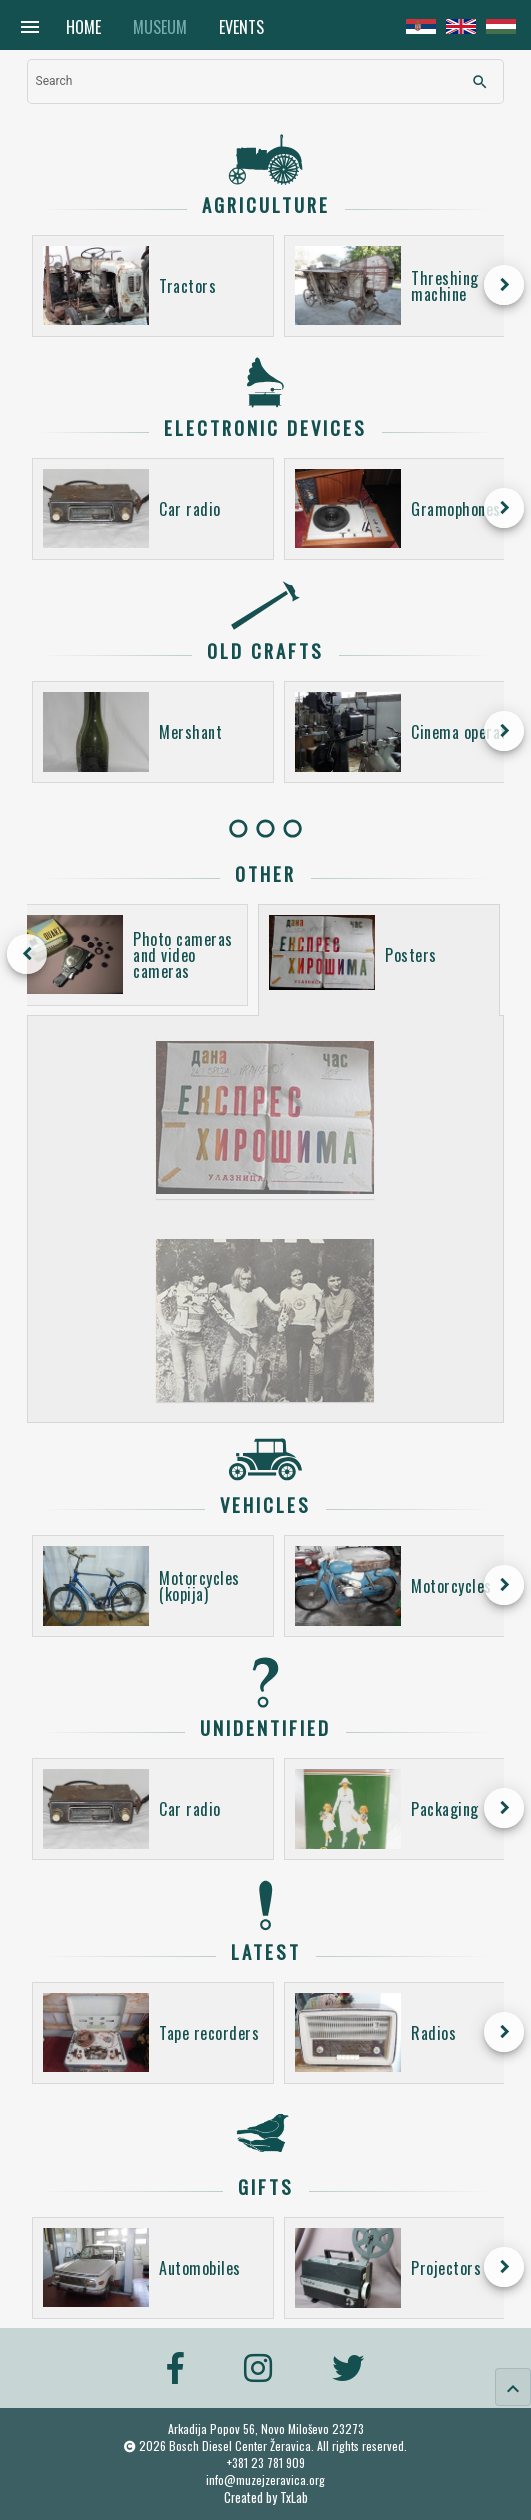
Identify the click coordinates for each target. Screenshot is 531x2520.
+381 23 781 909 (266, 2462)
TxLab (294, 2497)
